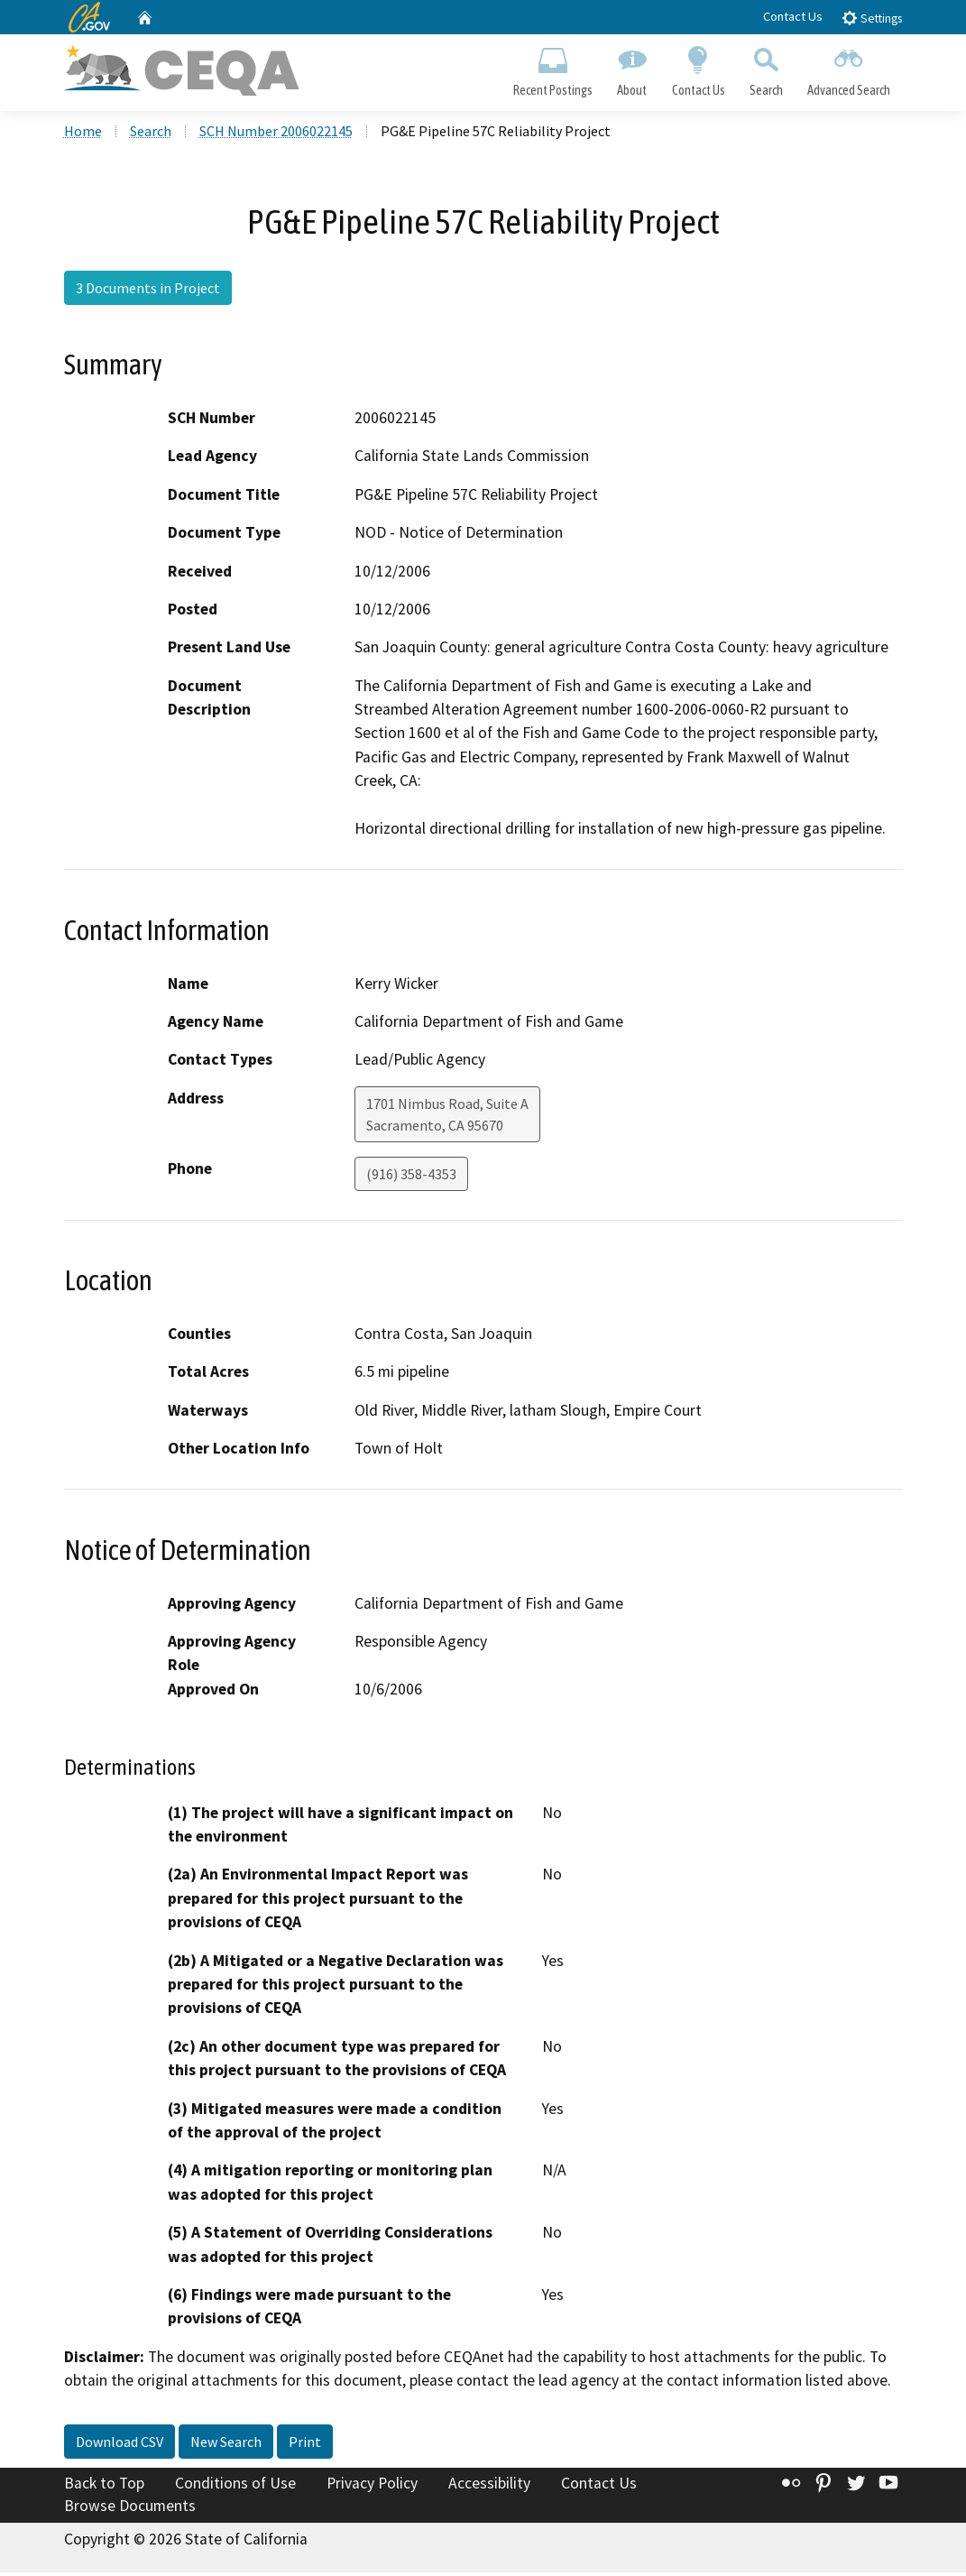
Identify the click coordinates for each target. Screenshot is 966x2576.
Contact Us (793, 16)
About (632, 68)
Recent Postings (553, 68)
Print (305, 2445)
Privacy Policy (372, 2487)
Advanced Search (848, 68)
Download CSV (119, 2445)
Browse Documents (130, 2509)
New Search (226, 2445)
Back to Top (104, 2487)
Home (83, 134)
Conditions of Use (235, 2487)
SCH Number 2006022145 (276, 134)
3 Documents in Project (148, 291)
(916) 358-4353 (411, 1177)
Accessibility (489, 2487)
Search (766, 68)
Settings (872, 17)
